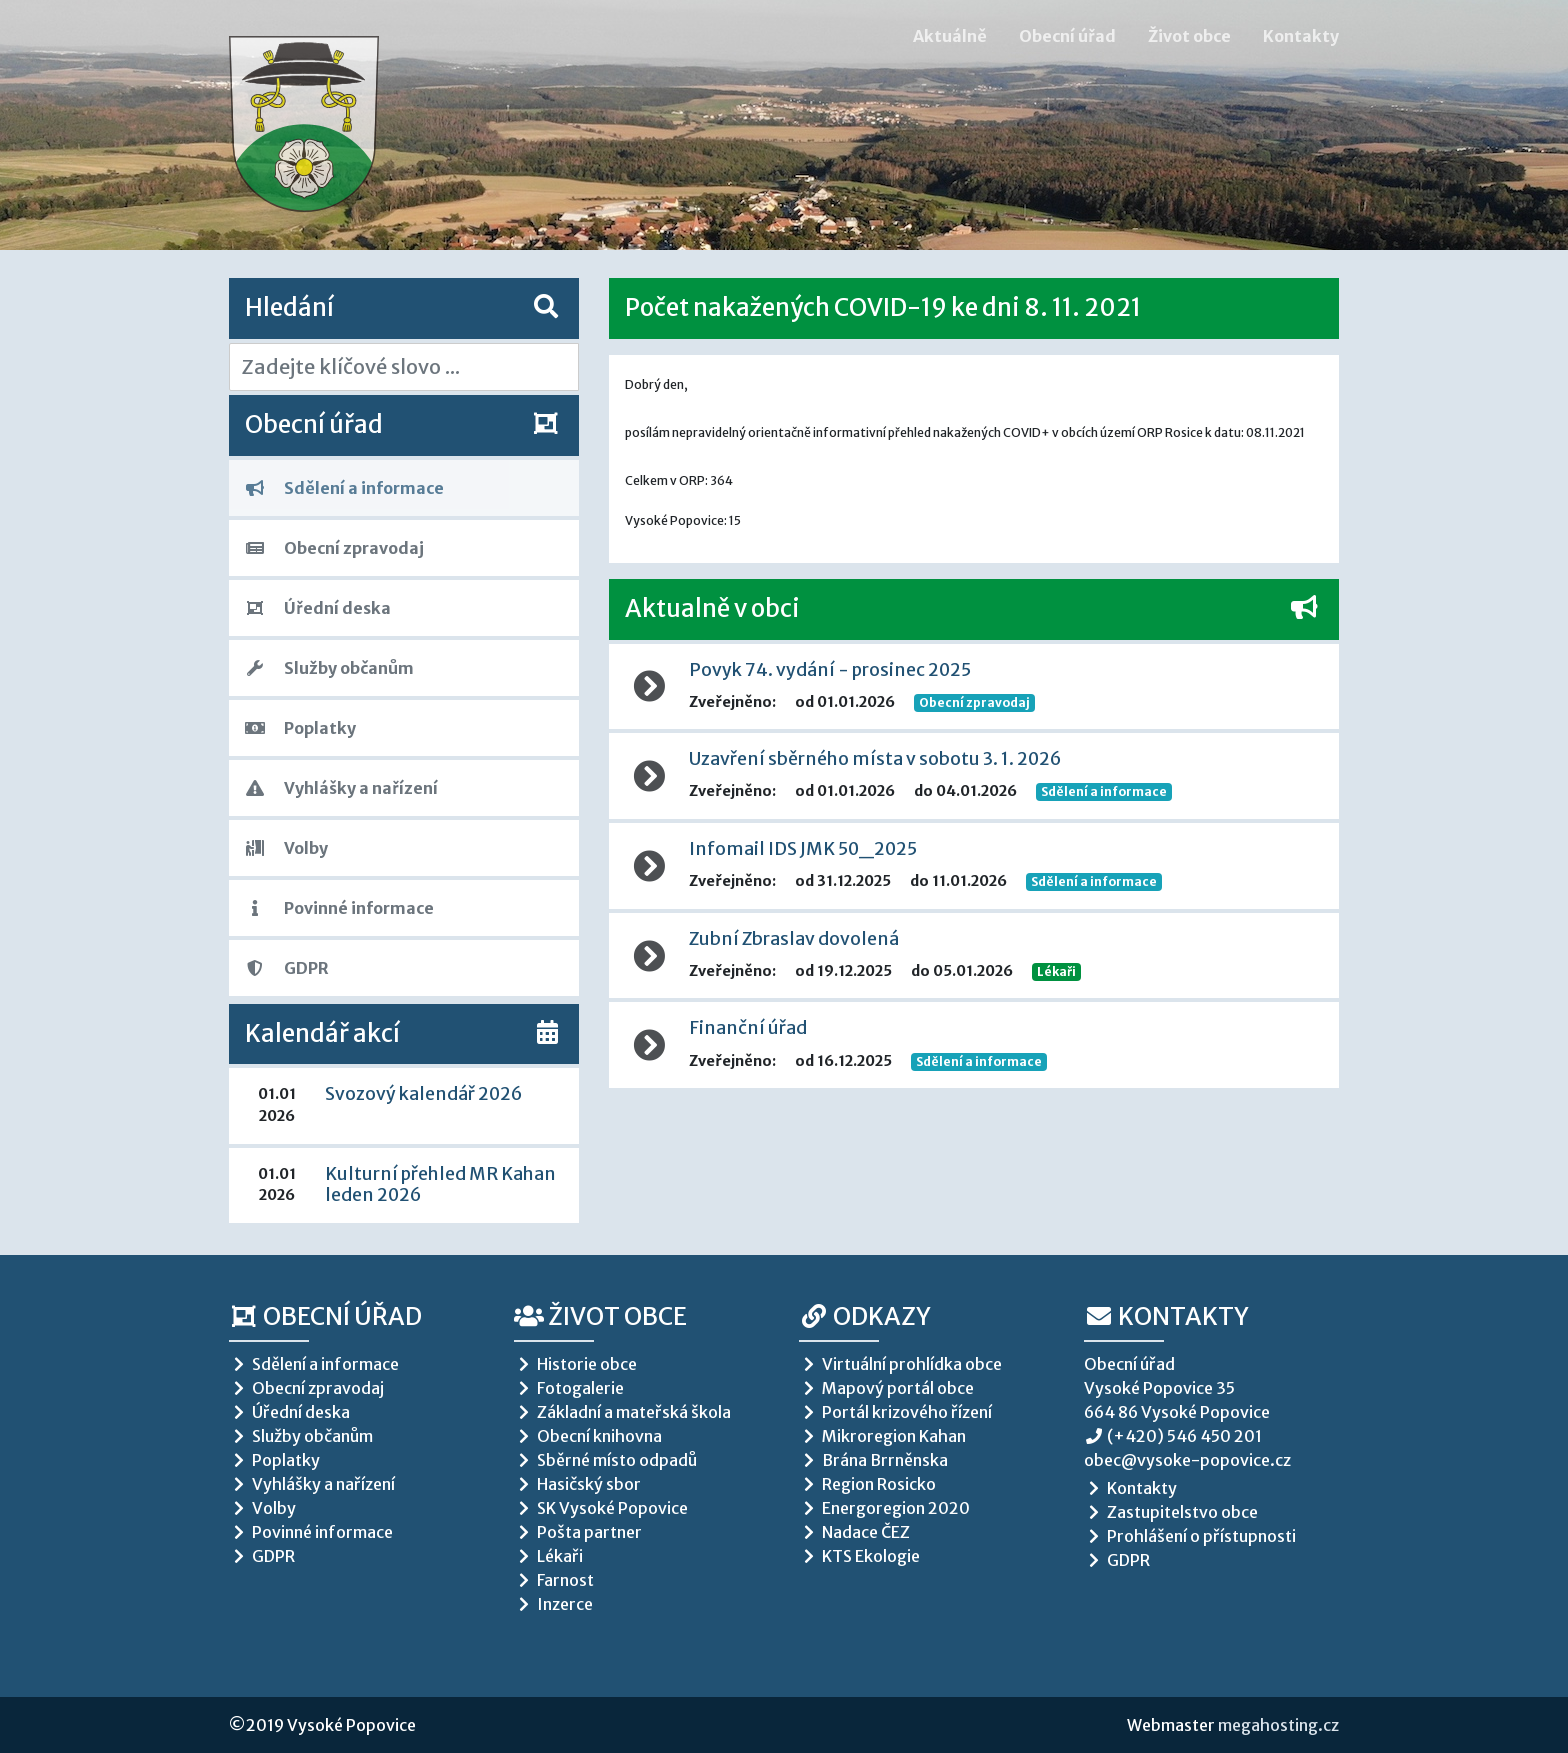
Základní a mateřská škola (622, 1412)
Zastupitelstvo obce (1171, 1512)
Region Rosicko (867, 1484)
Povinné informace (339, 908)
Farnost (554, 1580)
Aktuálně (950, 36)
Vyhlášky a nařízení (341, 788)
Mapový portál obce (886, 1388)
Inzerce (553, 1604)
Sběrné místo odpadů (605, 1460)
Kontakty (1301, 36)
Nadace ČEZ (854, 1532)
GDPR (287, 968)
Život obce (1189, 36)
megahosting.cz (1278, 1725)
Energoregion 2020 (884, 1508)
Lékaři (1056, 971)
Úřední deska (318, 608)
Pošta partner (578, 1532)
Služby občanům (329, 668)
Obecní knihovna (588, 1436)
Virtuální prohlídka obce (900, 1364)
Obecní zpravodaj (334, 548)
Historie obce (575, 1364)
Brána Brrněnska (873, 1460)
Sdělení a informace (344, 488)
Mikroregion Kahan (882, 1436)
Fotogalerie (569, 1388)
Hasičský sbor (577, 1484)
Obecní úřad (1067, 36)
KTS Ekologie (859, 1556)
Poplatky (300, 728)
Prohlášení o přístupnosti (1190, 1536)
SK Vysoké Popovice (601, 1508)
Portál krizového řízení (895, 1412)
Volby (286, 848)
